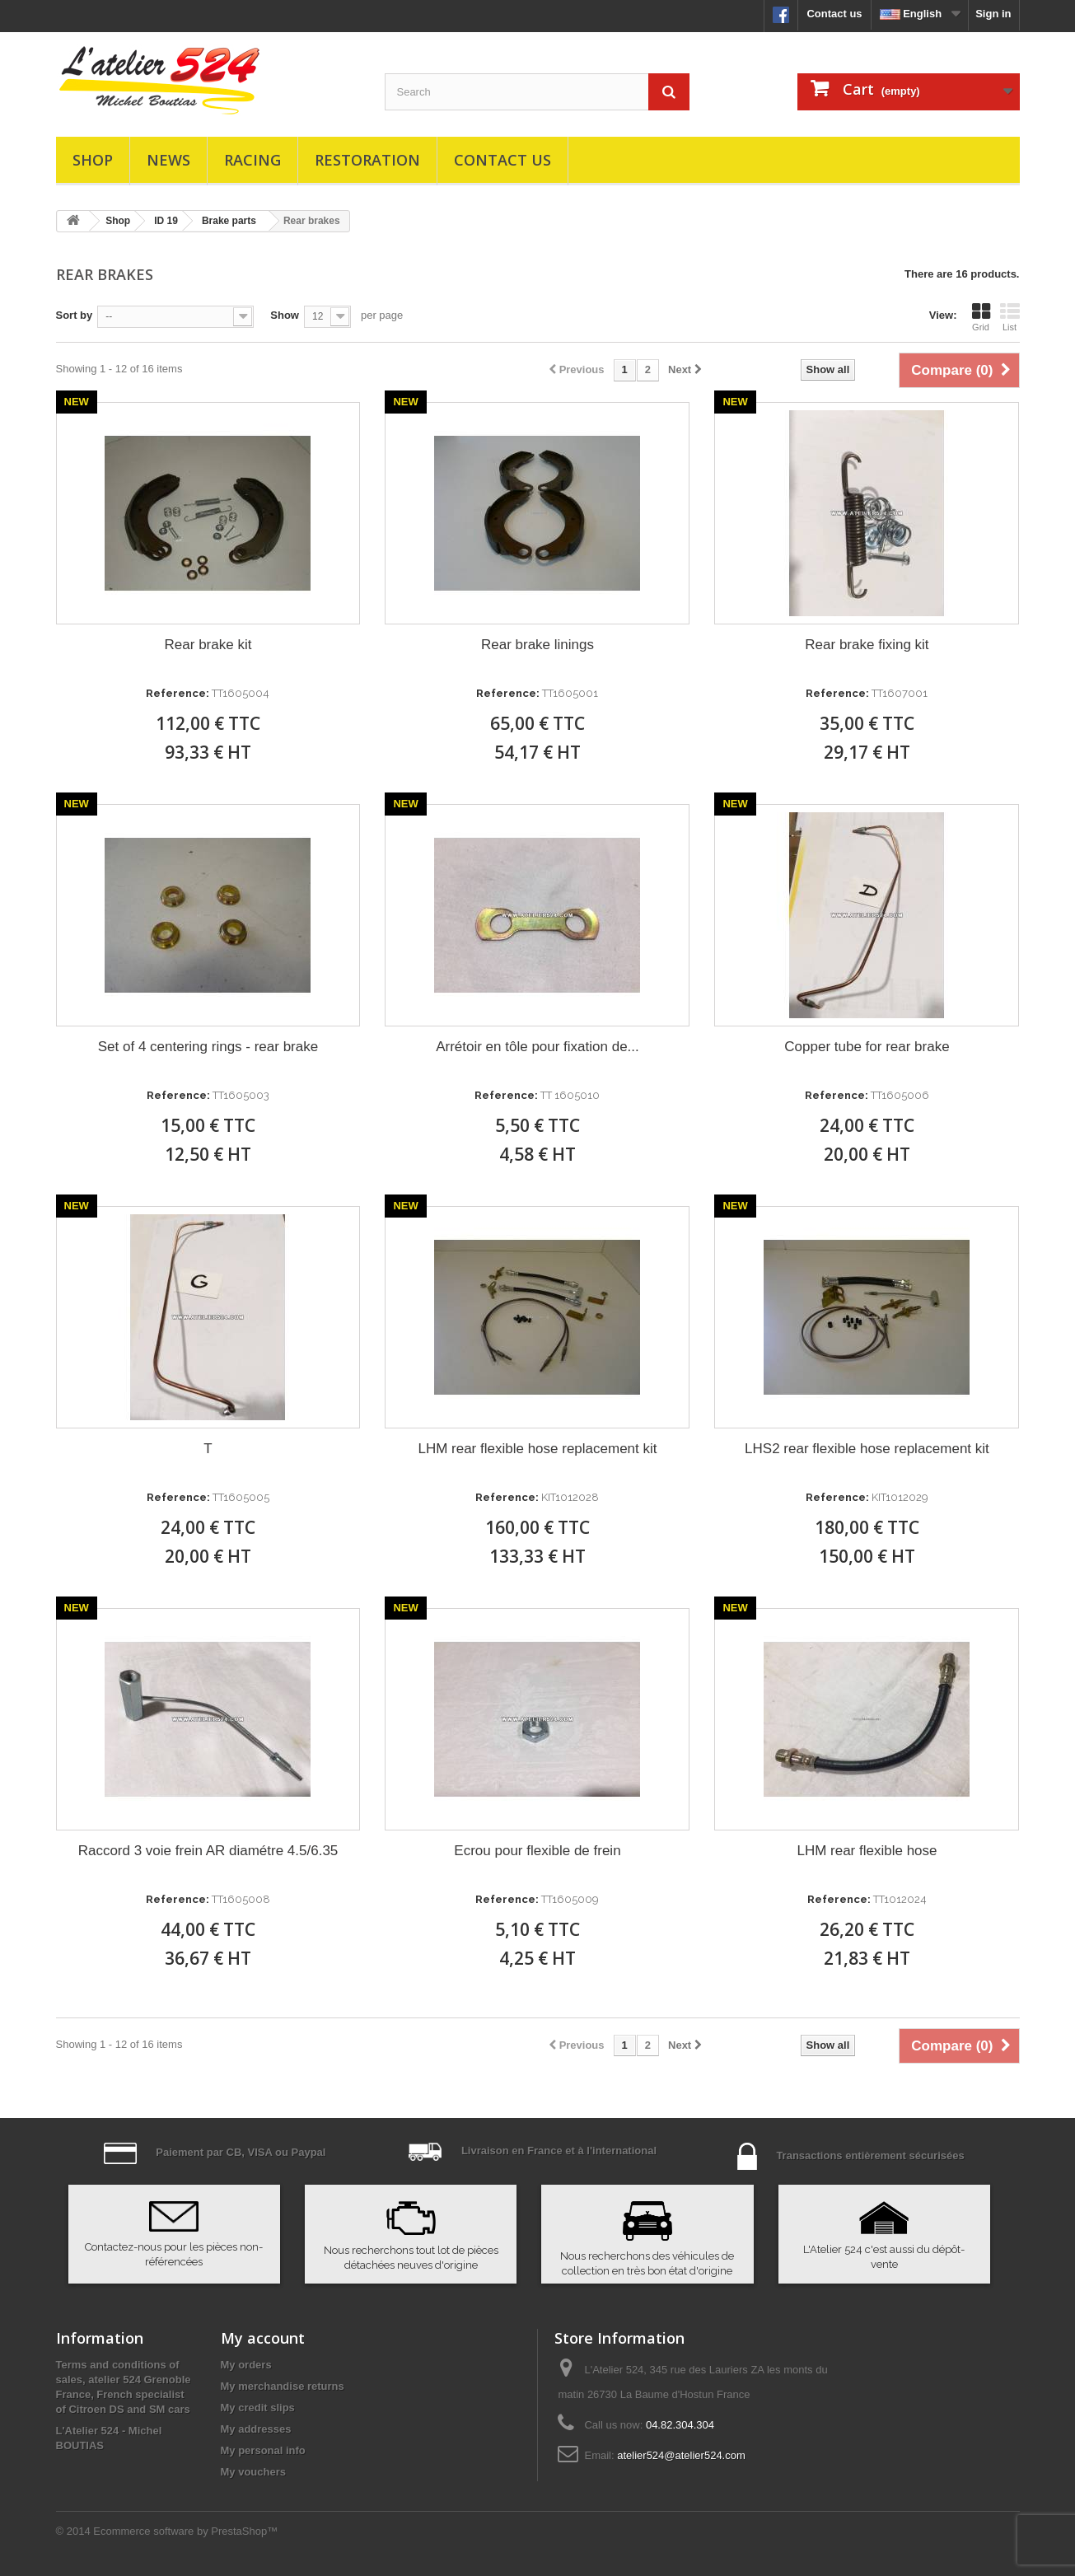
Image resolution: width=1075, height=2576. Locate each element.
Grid (981, 317)
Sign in (993, 13)
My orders (246, 2365)
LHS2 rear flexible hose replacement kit (867, 1448)
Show (284, 315)
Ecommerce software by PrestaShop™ (185, 2531)
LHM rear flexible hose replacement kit (537, 1448)
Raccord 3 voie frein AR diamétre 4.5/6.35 (208, 1850)
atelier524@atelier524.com (681, 2455)
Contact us (834, 13)
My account (263, 2338)
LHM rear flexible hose (867, 1850)
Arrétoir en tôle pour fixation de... (537, 1046)
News (168, 160)
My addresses (256, 2429)
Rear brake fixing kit (866, 644)
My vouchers (253, 2472)
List (1010, 317)
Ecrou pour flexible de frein (537, 1850)
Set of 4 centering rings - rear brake (208, 1046)
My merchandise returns (282, 2386)
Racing (252, 160)
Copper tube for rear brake (866, 1046)
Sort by (74, 315)
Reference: (177, 693)
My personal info (263, 2450)
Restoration (367, 160)
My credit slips (258, 2407)
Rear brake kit (208, 644)
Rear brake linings (537, 644)
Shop (92, 160)
